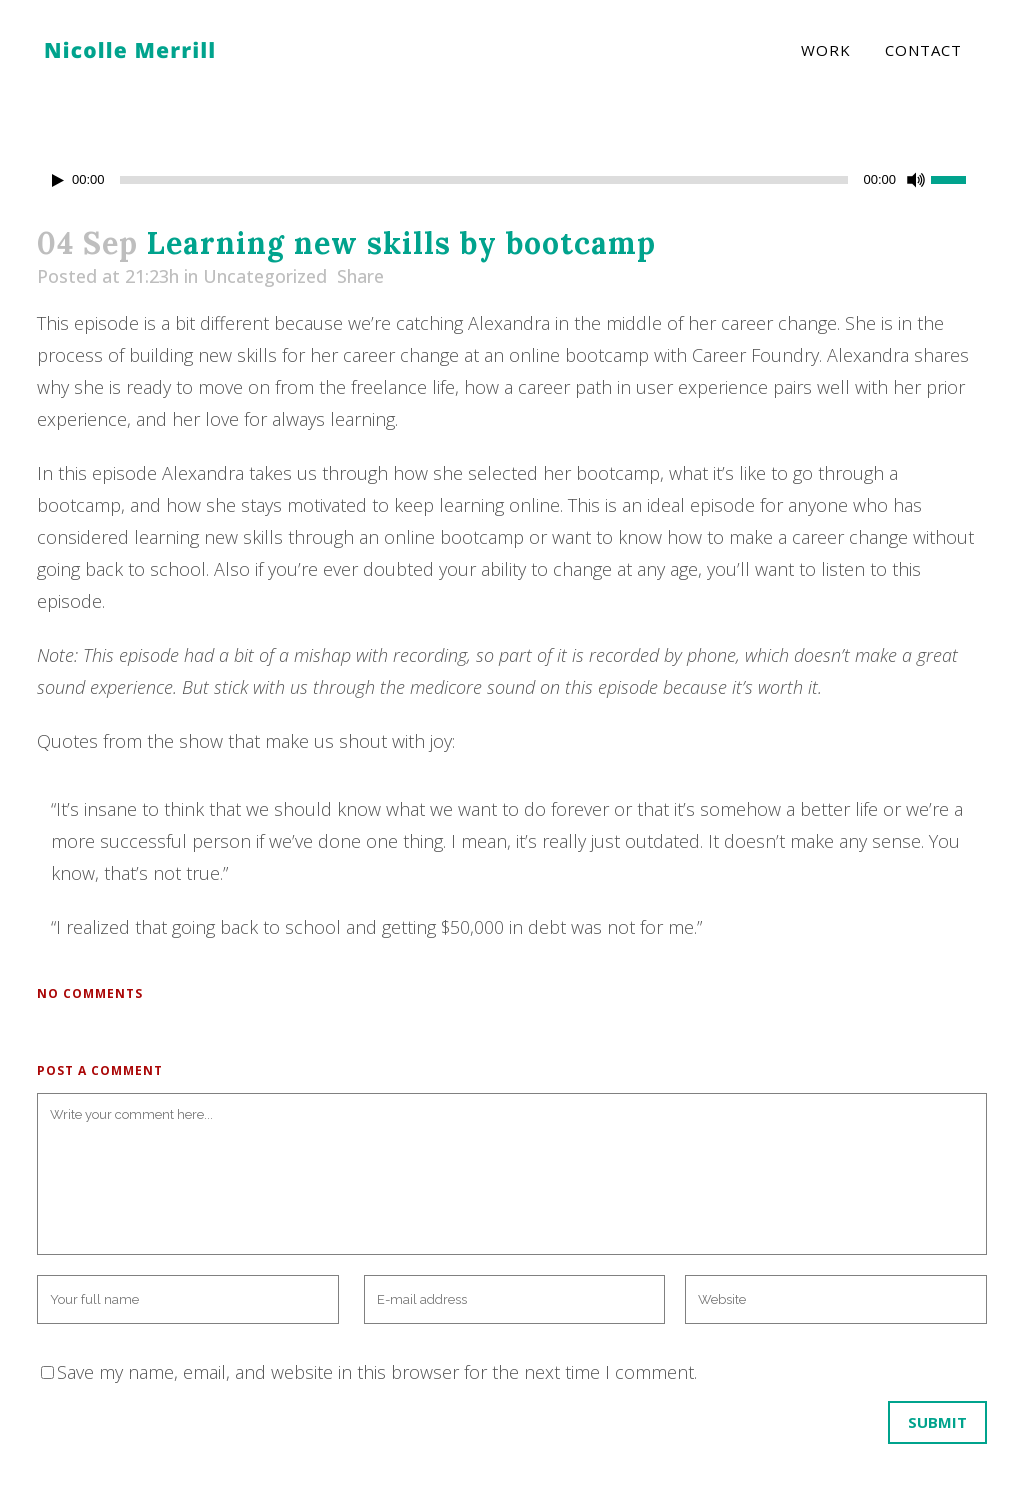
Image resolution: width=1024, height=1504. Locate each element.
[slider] (484, 180)
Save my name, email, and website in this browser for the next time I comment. (377, 1372)
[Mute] (916, 180)
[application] (512, 180)
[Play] (58, 180)
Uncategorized (265, 276)
